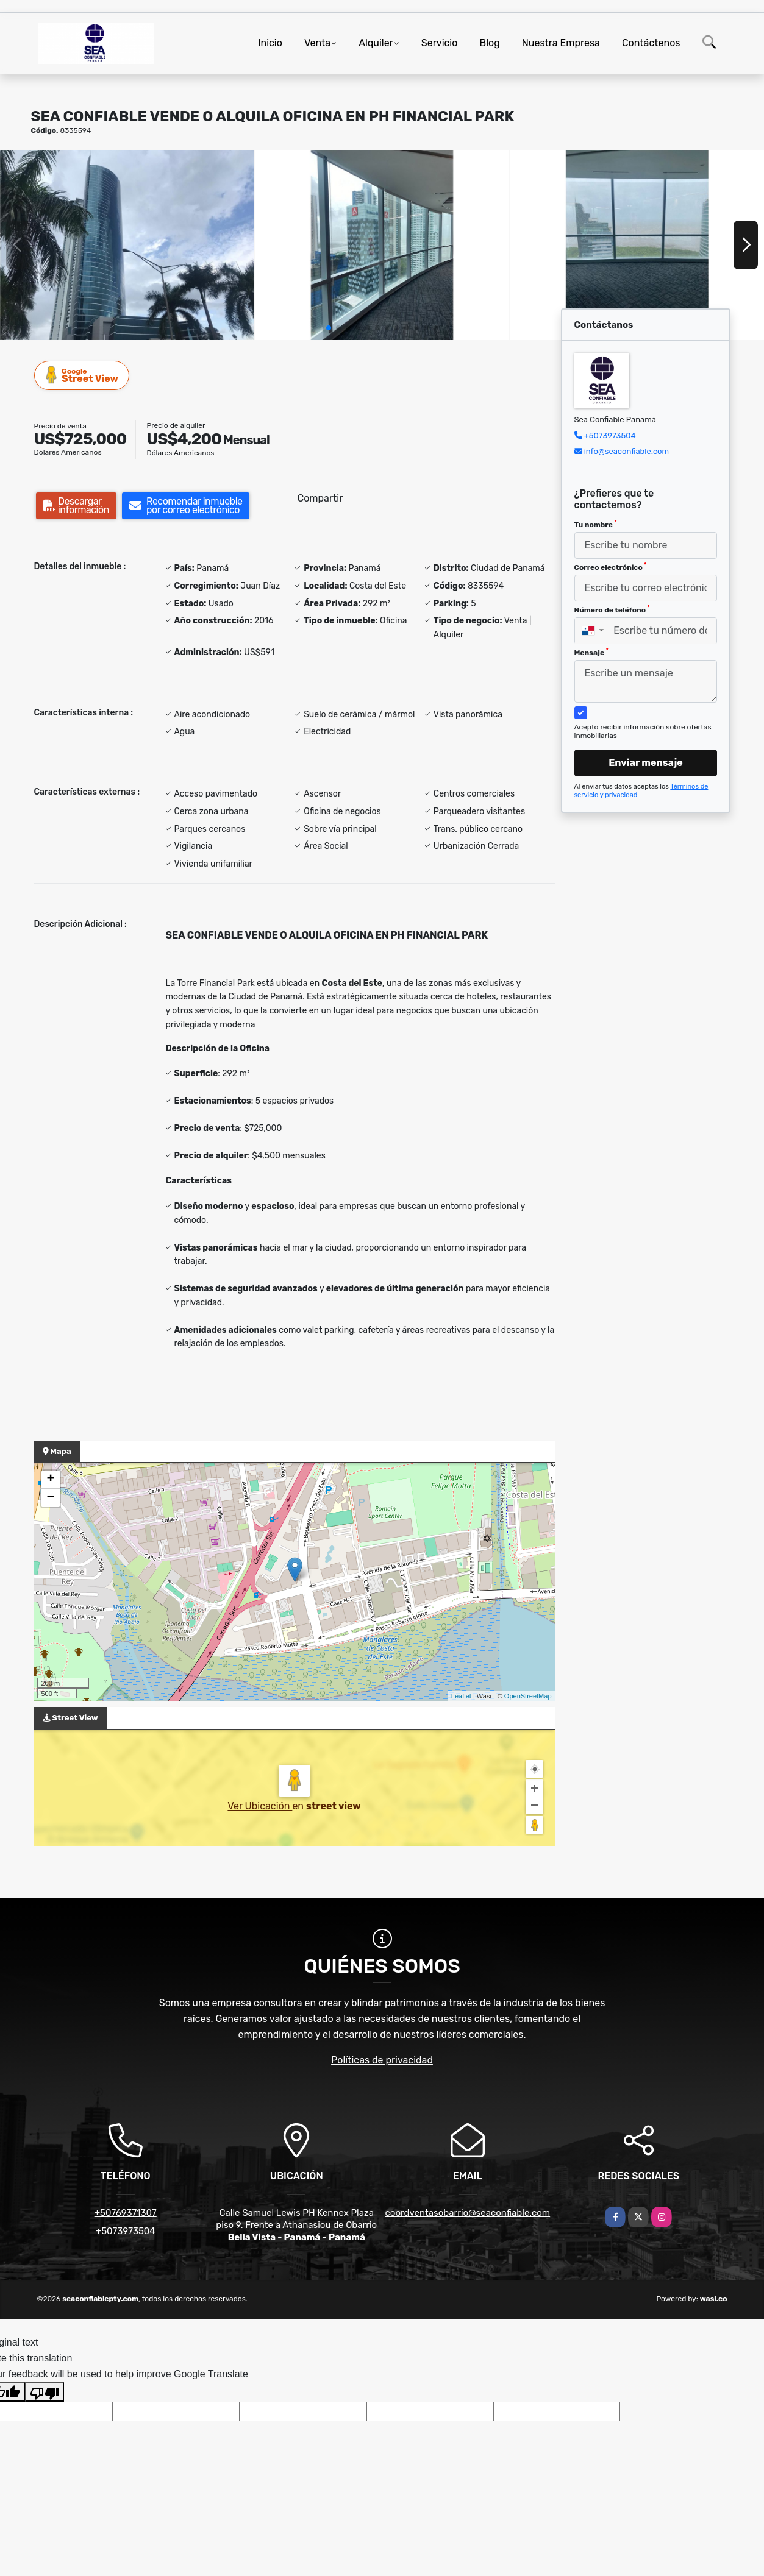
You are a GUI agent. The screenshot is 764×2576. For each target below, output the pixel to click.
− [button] (50, 1498)
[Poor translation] (44, 2392)
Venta (317, 43)
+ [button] (50, 1480)
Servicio (439, 43)
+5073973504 (610, 435)
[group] (127, 245)
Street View (82, 375)
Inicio (270, 43)
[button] (328, 327)
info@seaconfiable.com (626, 451)
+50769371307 (126, 2212)
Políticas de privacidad (382, 2060)
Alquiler (376, 43)
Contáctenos (651, 43)
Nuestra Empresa (561, 43)
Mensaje (591, 652)
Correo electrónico (610, 567)
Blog (489, 43)
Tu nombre (595, 524)
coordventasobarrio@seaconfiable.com (468, 2212)
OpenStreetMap (528, 1696)
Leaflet (461, 1696)
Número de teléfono (612, 609)
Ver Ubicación (259, 1806)
